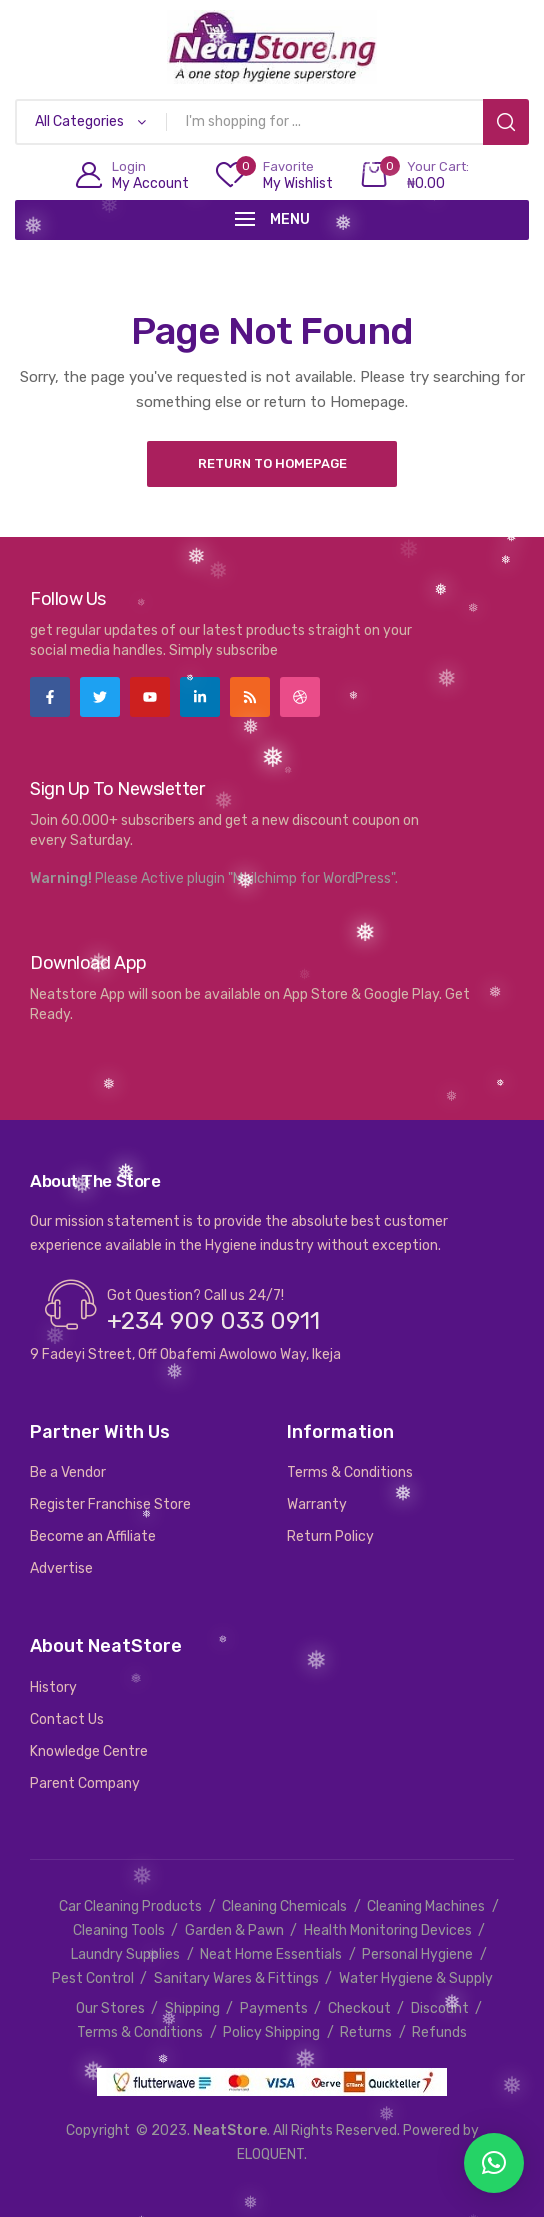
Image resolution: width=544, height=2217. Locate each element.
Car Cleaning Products (130, 1906)
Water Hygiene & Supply (416, 1978)
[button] (494, 2163)
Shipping (192, 2008)
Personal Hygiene (417, 1954)
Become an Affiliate (93, 1536)
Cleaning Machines (426, 1906)
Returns (366, 2032)
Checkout (359, 2008)
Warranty (317, 1504)
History (53, 1687)
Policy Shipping (271, 2032)
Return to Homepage (272, 463)
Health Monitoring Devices (388, 1930)
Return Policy (330, 1536)
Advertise (61, 1568)
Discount (440, 2008)
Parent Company (85, 1783)
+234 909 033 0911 (213, 1321)
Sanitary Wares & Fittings (236, 1978)
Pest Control (93, 1978)
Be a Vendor (68, 1472)
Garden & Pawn (234, 1930)
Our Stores (110, 2008)
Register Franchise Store (110, 1504)
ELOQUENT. (272, 2154)
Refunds (439, 2032)
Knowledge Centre (89, 1751)
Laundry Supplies (125, 1954)
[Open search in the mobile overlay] (272, 122)
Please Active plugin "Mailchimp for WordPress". (246, 878)
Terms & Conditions (350, 1472)
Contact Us (67, 1719)
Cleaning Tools (119, 1930)
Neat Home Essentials (271, 1954)
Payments (274, 2008)
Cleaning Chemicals (284, 1906)
